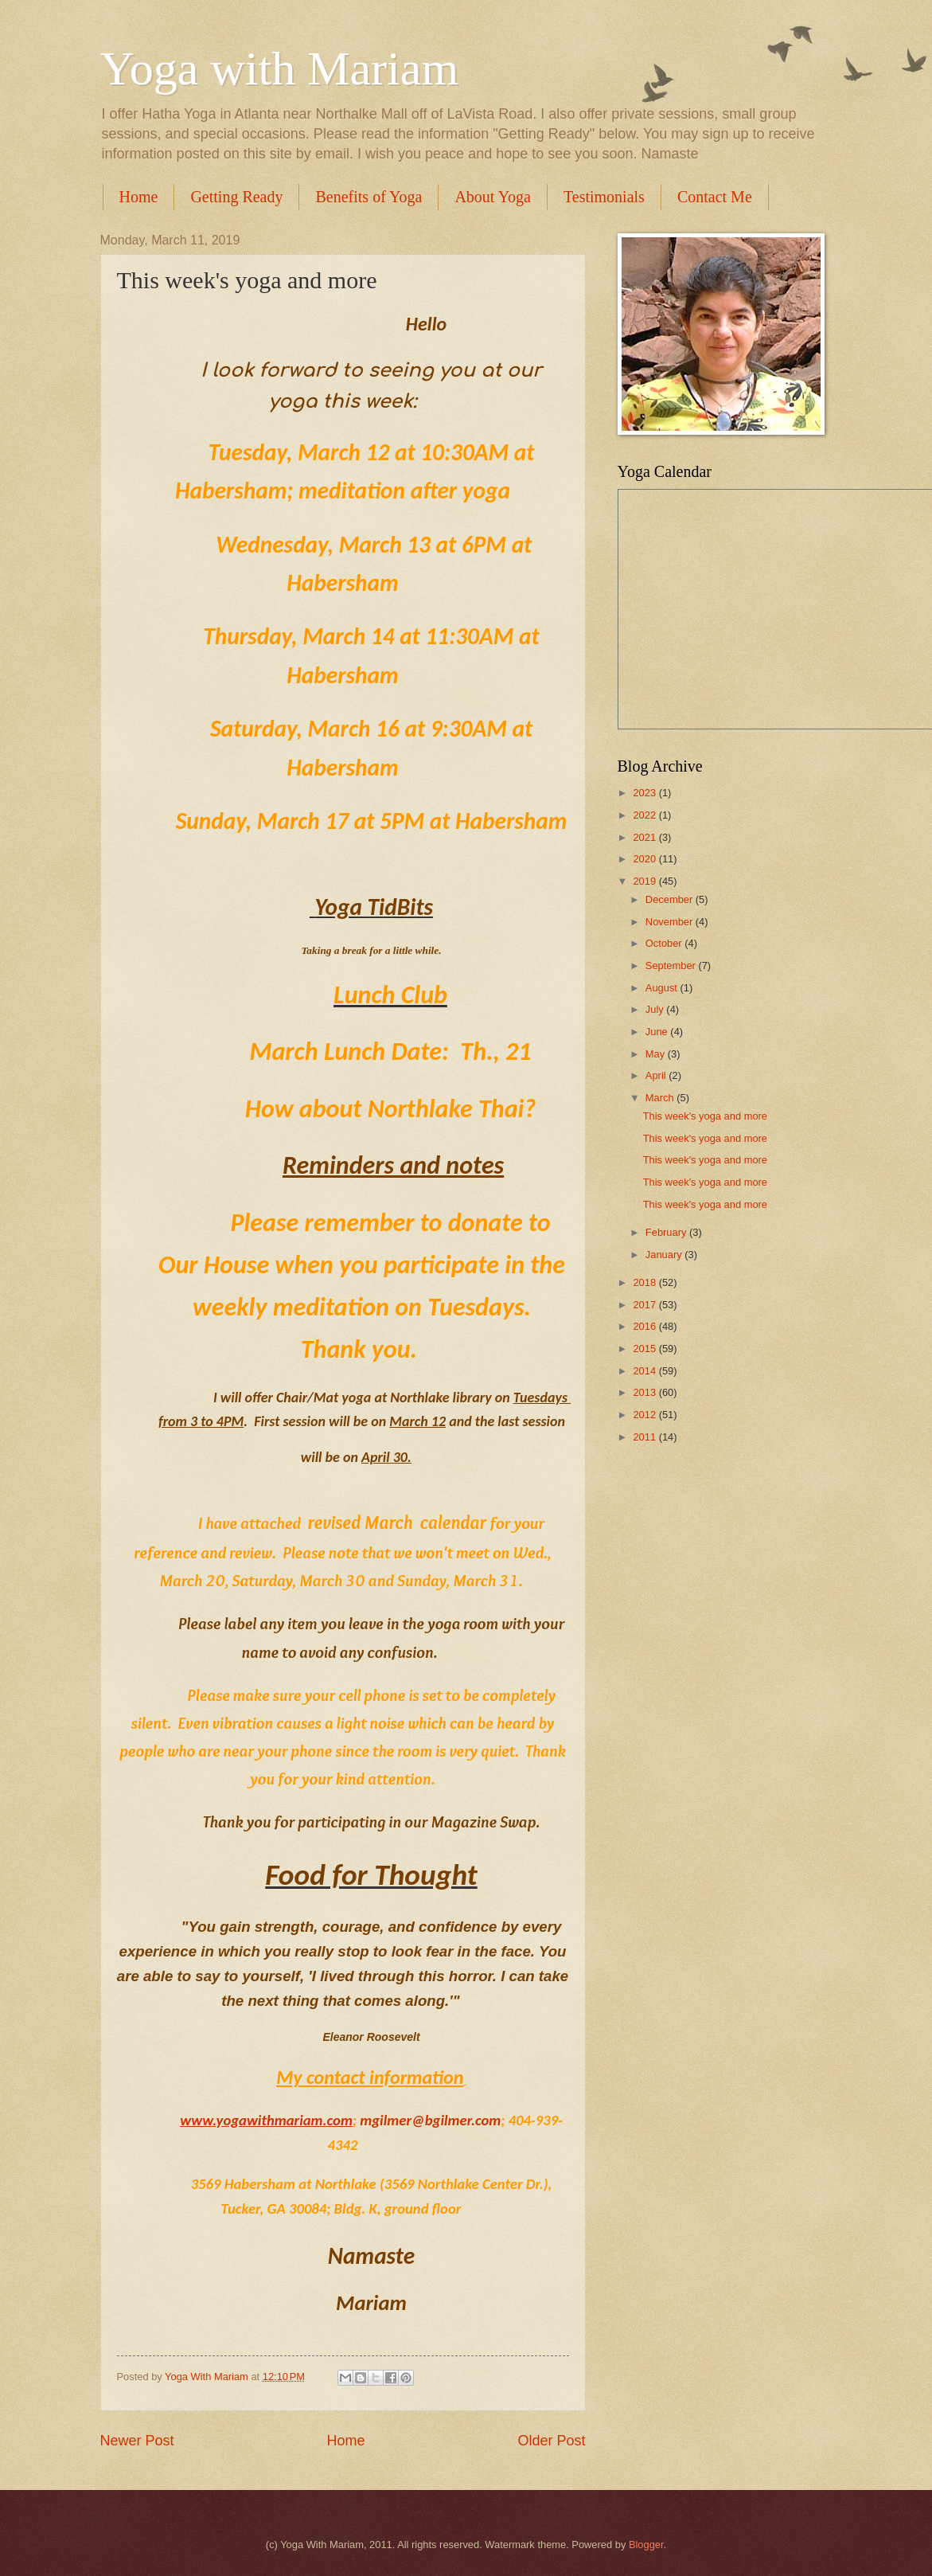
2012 (645, 1415)
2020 (645, 859)
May (656, 1054)
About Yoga (492, 196)
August (662, 988)
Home (138, 196)
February (667, 1232)
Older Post (551, 2441)
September (672, 965)
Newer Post (137, 2441)
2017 (645, 1305)
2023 (645, 793)
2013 (645, 1392)
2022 (645, 815)
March (661, 1098)
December (670, 899)
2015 (645, 1348)
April (657, 1075)
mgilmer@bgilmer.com (430, 2120)
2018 (645, 1282)
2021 (645, 837)
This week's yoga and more (705, 1116)
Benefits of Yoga (368, 196)
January (664, 1255)
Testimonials (604, 196)
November (670, 922)
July (655, 1009)
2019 (645, 881)
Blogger (646, 2545)
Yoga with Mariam (279, 68)
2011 (645, 1437)
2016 (645, 1326)
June (658, 1032)
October (664, 943)
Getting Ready (236, 196)
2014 (645, 1371)
